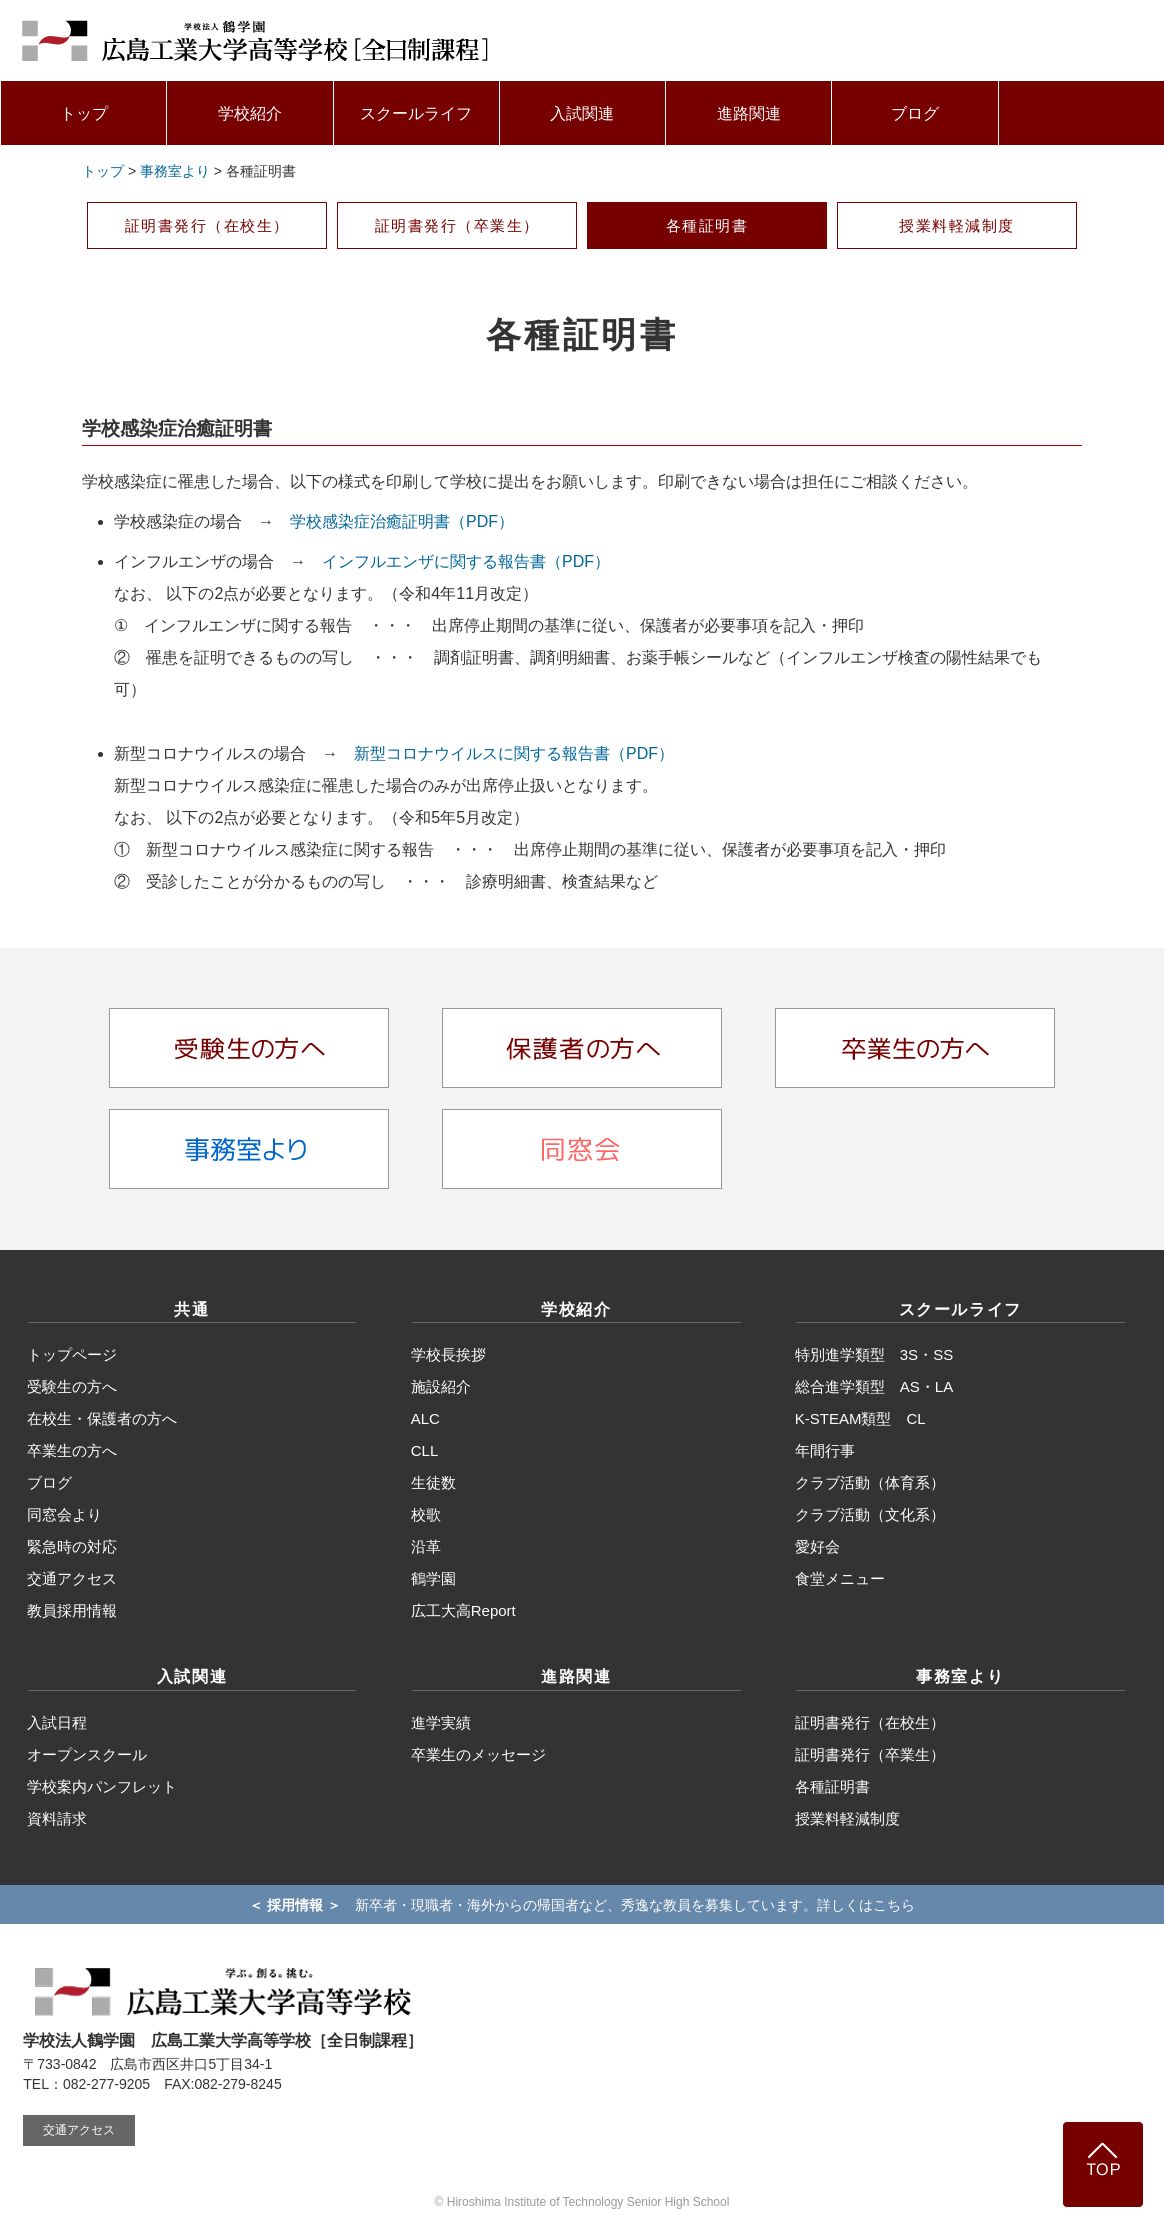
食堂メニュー (840, 1578)
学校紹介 (250, 113)
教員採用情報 (72, 1610)
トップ (84, 113)
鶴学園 (433, 1578)
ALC (425, 1418)
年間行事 (825, 1450)
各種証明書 (707, 225)
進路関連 (749, 113)
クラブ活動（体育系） (870, 1482)
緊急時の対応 (72, 1546)
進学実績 (441, 1722)
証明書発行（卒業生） (457, 225)
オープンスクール (87, 1754)
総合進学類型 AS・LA (874, 1386)
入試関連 (582, 113)
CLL (425, 1450)
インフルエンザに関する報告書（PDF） (466, 561)
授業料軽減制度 (957, 225)
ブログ (915, 113)
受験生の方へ (72, 1386)
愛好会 (817, 1546)
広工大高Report (463, 1610)
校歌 (426, 1514)
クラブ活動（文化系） (870, 1514)
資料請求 (57, 1818)
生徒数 (433, 1482)
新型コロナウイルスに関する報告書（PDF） (514, 753)
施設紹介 (441, 1386)
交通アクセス (72, 1578)
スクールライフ (416, 113)
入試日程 (57, 1722)
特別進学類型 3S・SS (874, 1354)
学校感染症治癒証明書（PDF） (402, 521)
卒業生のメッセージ (478, 1754)
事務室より (175, 171)
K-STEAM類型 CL (860, 1418)
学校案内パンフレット (102, 1786)
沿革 (426, 1546)
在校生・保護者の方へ (102, 1418)
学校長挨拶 (448, 1354)
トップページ (72, 1354)
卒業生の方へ (72, 1450)
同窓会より (64, 1514)
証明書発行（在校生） (207, 225)
